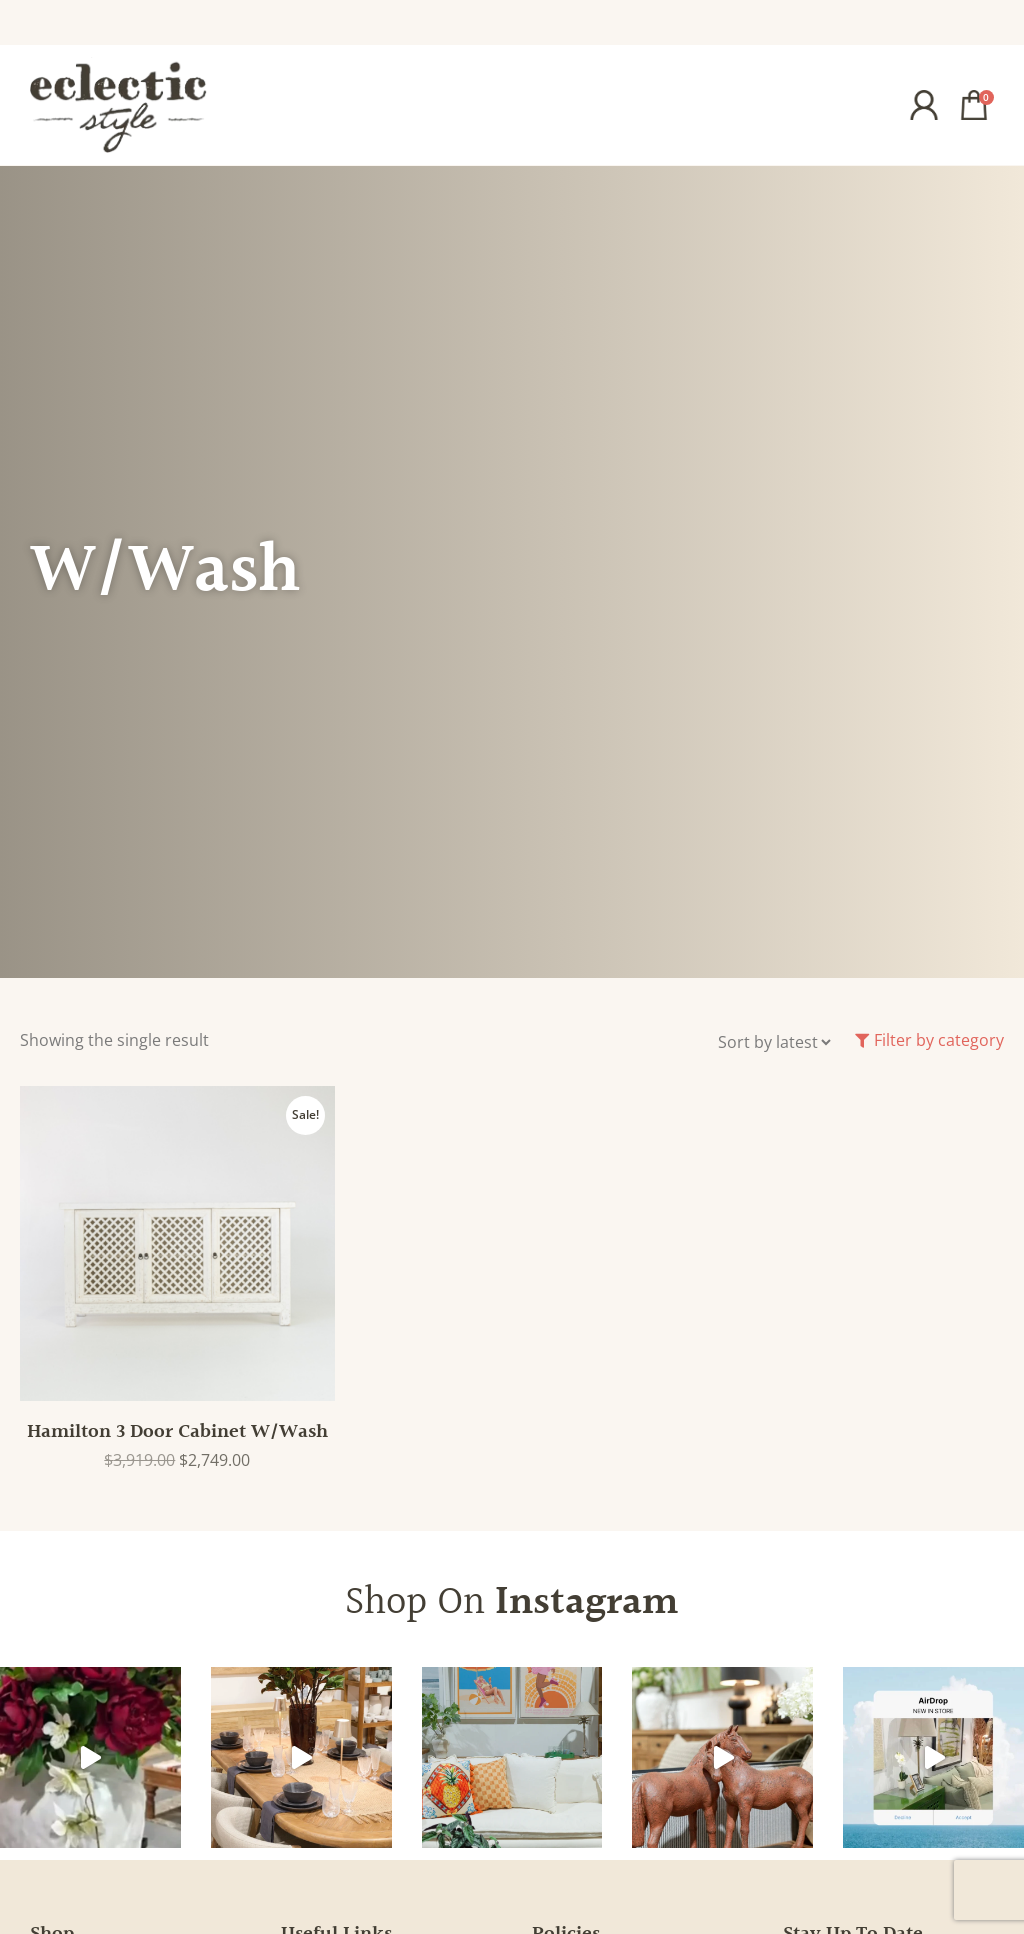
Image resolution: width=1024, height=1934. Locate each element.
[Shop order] (774, 1042)
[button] (826, 105)
